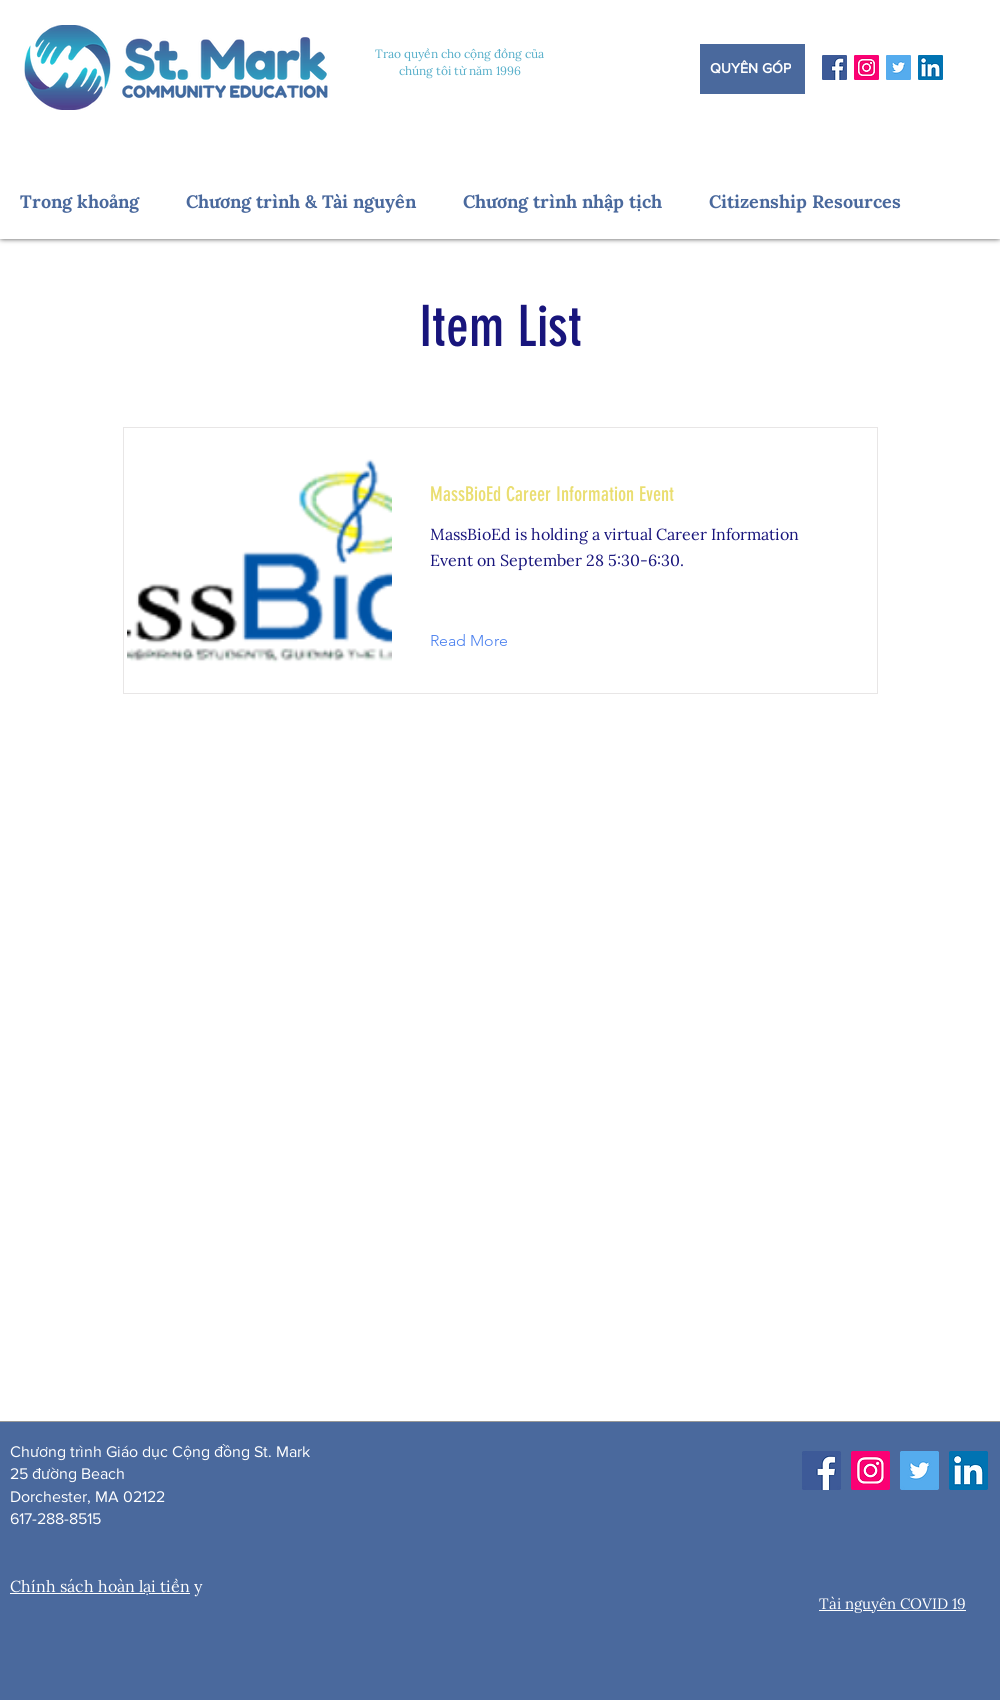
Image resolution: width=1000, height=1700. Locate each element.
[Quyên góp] (752, 69)
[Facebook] (834, 67)
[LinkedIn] (930, 67)
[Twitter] (898, 67)
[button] (93, 201)
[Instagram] (866, 67)
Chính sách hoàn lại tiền (100, 1586)
